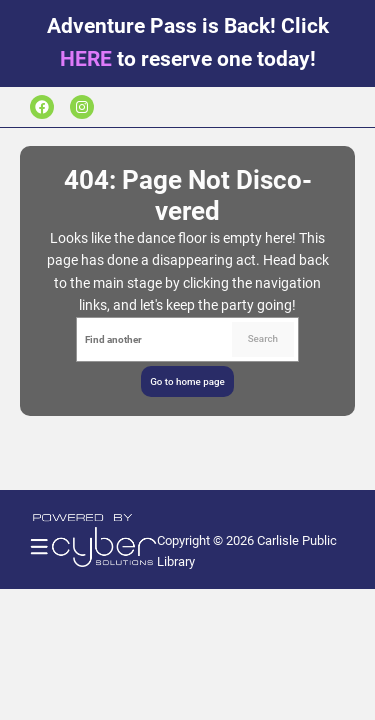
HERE (86, 59)
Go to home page (187, 381)
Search (263, 338)
